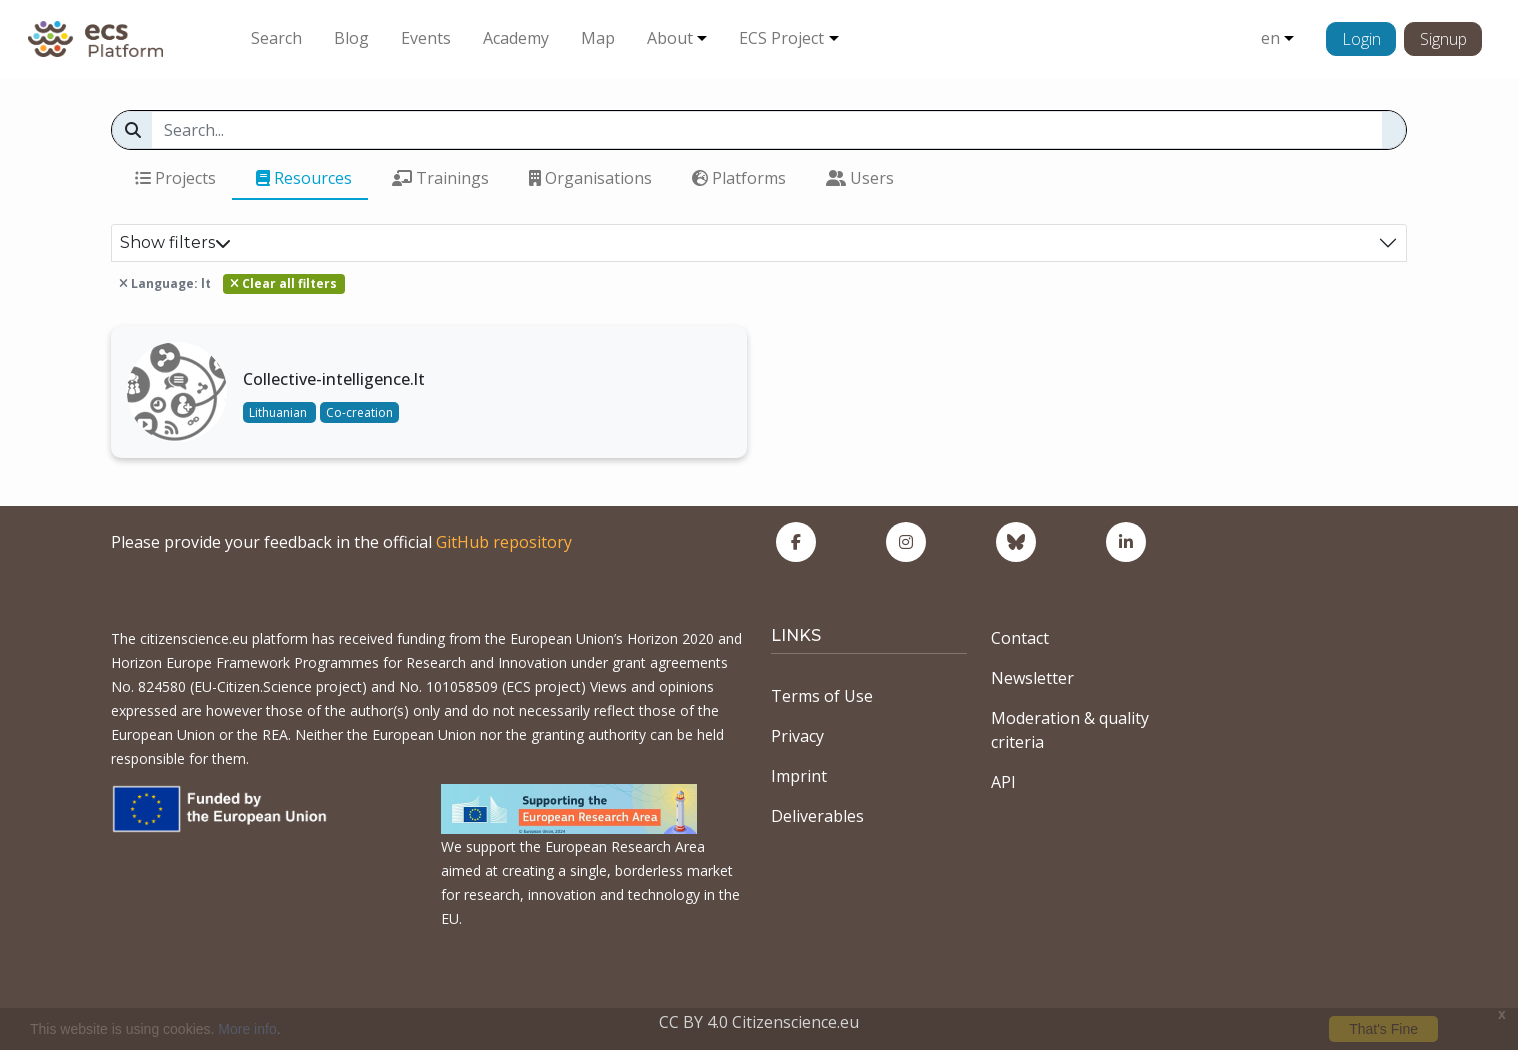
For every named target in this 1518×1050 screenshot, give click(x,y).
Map (598, 38)
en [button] (1270, 38)
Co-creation (359, 412)
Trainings (440, 178)
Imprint (799, 776)
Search (276, 38)
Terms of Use (822, 696)
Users (860, 178)
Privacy (797, 736)
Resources (304, 178)
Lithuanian (279, 412)
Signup (1443, 39)
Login (1361, 39)
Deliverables (817, 816)
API (1003, 782)
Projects (175, 178)
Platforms (739, 178)
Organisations (590, 178)
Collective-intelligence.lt (334, 379)
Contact (1020, 638)
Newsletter (1032, 678)
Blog (351, 38)
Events (426, 38)
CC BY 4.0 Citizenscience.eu (759, 1022)
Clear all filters (283, 283)
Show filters (175, 242)
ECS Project (781, 38)
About (670, 38)
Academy (516, 38)
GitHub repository (504, 542)
